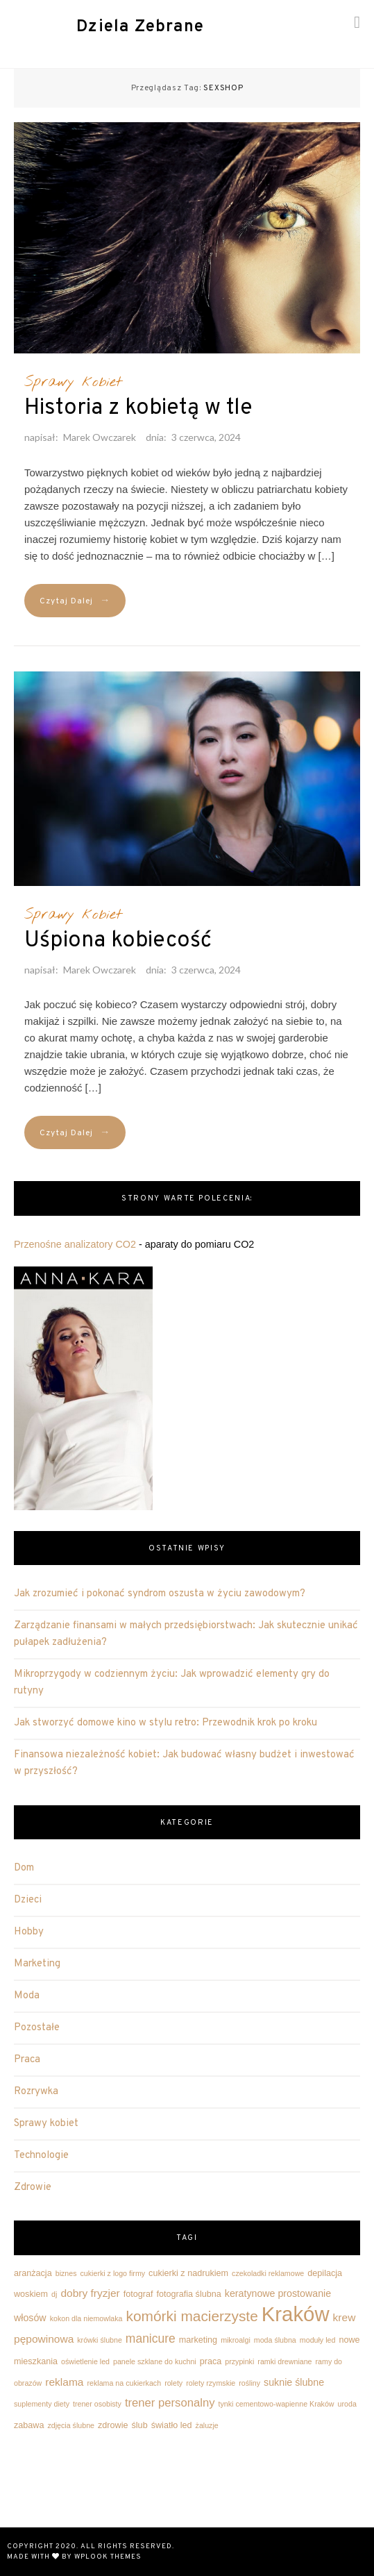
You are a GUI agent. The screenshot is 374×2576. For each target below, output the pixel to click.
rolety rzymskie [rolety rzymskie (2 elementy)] (210, 2383)
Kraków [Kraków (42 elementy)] (296, 2313)
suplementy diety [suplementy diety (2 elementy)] (41, 2404)
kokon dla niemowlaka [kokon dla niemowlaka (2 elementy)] (86, 2318)
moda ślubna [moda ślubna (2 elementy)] (275, 2340)
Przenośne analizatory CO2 (75, 1244)
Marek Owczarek (99, 437)
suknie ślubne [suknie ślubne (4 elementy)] (294, 2382)
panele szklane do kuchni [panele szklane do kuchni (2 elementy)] (154, 2361)
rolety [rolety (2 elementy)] (173, 2383)
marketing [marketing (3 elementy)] (198, 2340)
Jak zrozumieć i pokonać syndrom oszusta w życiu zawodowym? (159, 1593)
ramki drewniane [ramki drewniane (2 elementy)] (284, 2361)
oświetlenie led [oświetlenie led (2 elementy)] (85, 2361)
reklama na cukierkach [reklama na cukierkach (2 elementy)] (124, 2383)
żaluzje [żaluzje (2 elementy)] (207, 2425)
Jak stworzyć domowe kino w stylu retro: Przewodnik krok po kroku (165, 1723)
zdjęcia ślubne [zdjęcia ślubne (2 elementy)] (70, 2425)
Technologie (41, 2155)
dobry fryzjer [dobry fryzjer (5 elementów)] (89, 2293)
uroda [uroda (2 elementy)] (347, 2404)
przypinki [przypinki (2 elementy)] (239, 2361)
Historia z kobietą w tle (138, 408)
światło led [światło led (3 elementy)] (171, 2425)
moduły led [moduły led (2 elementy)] (318, 2340)
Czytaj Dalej (75, 601)
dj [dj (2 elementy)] (54, 2294)
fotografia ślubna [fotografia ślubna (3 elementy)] (189, 2294)
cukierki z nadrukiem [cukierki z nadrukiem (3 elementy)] (188, 2273)
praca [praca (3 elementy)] (211, 2361)
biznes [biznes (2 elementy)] (66, 2273)
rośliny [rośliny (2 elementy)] (249, 2383)
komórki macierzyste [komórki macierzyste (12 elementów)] (192, 2316)
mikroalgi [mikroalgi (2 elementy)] (235, 2340)
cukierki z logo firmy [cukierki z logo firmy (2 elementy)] (113, 2273)
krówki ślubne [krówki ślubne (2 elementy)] (99, 2340)
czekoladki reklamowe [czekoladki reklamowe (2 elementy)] (268, 2273)
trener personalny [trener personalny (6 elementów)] (170, 2402)
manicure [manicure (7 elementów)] (151, 2338)
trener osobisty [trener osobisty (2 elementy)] (97, 2404)
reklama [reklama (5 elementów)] (64, 2382)
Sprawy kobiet (73, 382)
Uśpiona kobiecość (118, 941)
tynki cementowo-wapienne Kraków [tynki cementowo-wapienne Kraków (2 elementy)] (276, 2404)
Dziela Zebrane (140, 27)
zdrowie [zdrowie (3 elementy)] (113, 2425)
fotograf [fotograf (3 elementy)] (138, 2294)
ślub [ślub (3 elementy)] (140, 2425)
